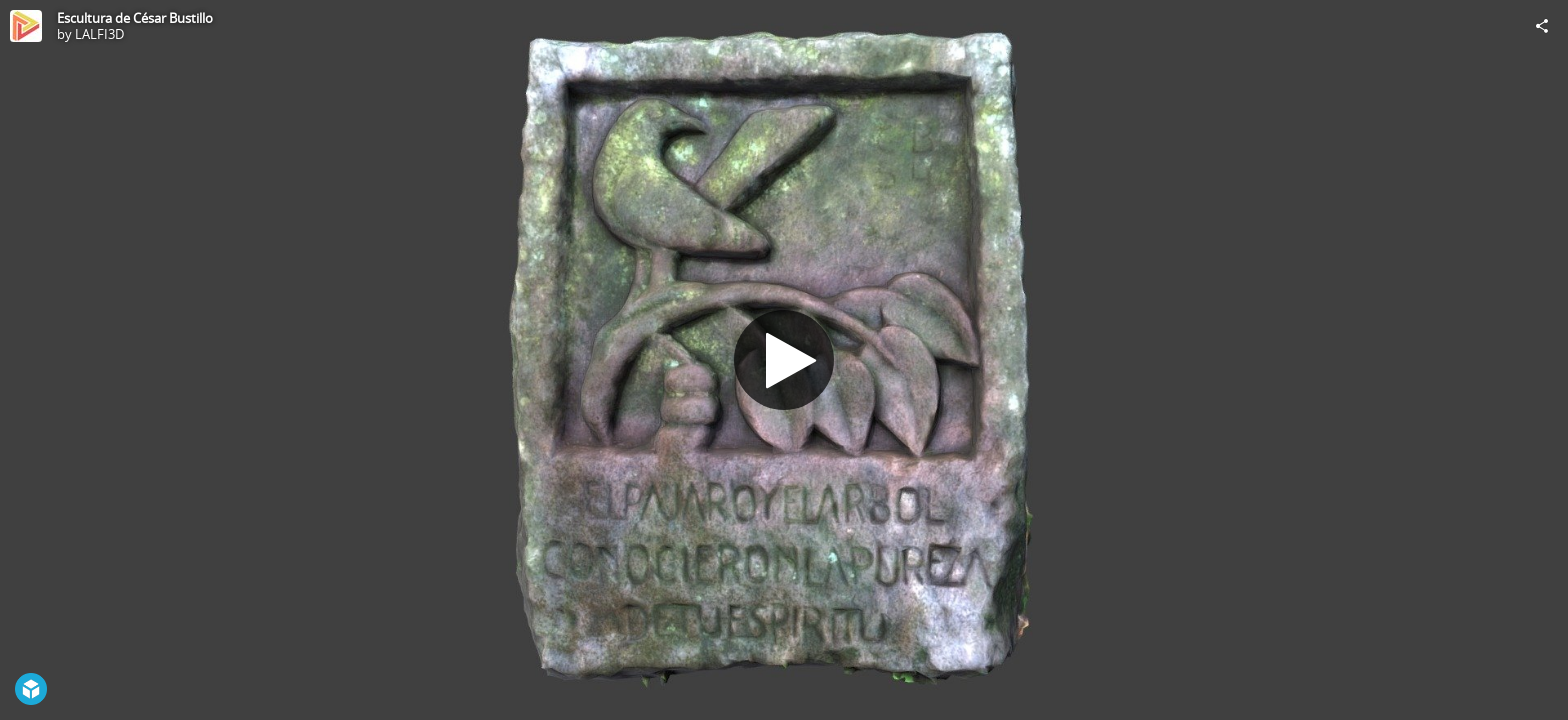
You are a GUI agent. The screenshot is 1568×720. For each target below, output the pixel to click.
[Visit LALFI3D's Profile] (26, 26)
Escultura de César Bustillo (135, 18)
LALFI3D (99, 34)
